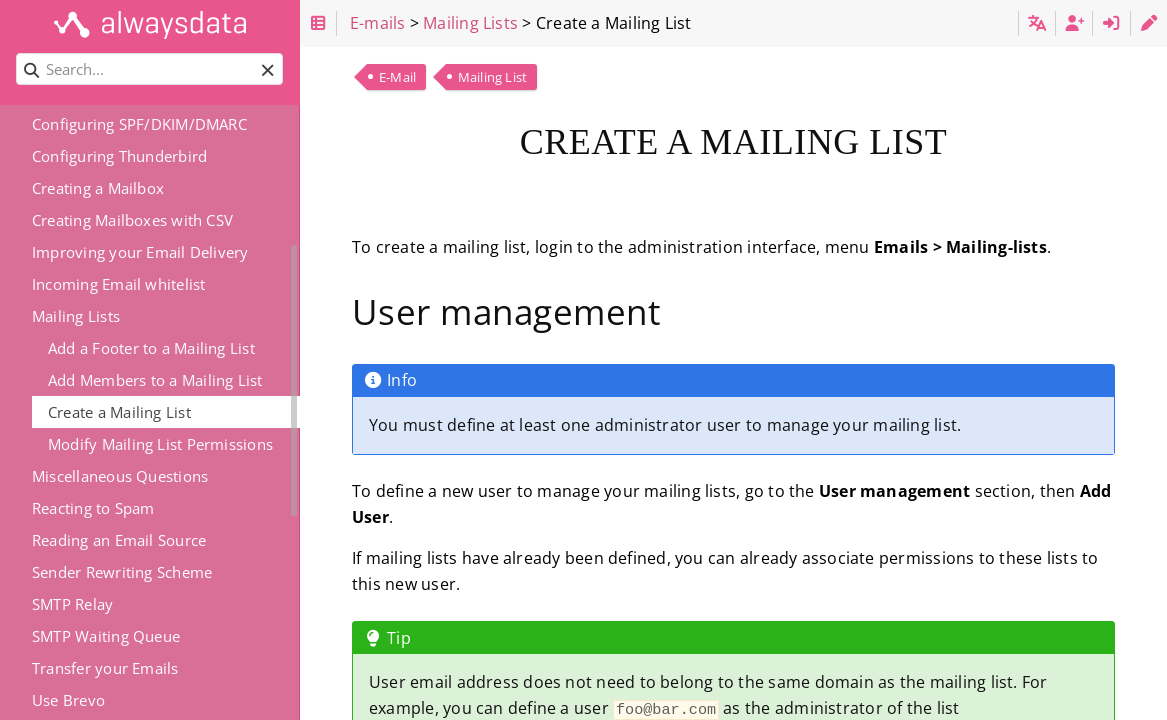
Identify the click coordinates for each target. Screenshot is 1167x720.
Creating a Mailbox (98, 188)
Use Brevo (68, 700)
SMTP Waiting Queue (106, 636)
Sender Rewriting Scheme (122, 572)
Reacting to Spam (93, 508)
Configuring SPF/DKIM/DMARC (139, 124)
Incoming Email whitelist (118, 284)
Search (17, 53)
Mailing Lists (76, 316)
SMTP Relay (72, 604)
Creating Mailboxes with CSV (132, 220)
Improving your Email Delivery (140, 252)
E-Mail (397, 77)
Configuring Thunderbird (119, 156)
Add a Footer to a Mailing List (151, 348)
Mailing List (493, 77)
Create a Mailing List (119, 412)
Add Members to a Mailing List (155, 380)
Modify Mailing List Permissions (160, 444)
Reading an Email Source (119, 540)
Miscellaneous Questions (120, 476)
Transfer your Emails (105, 668)
